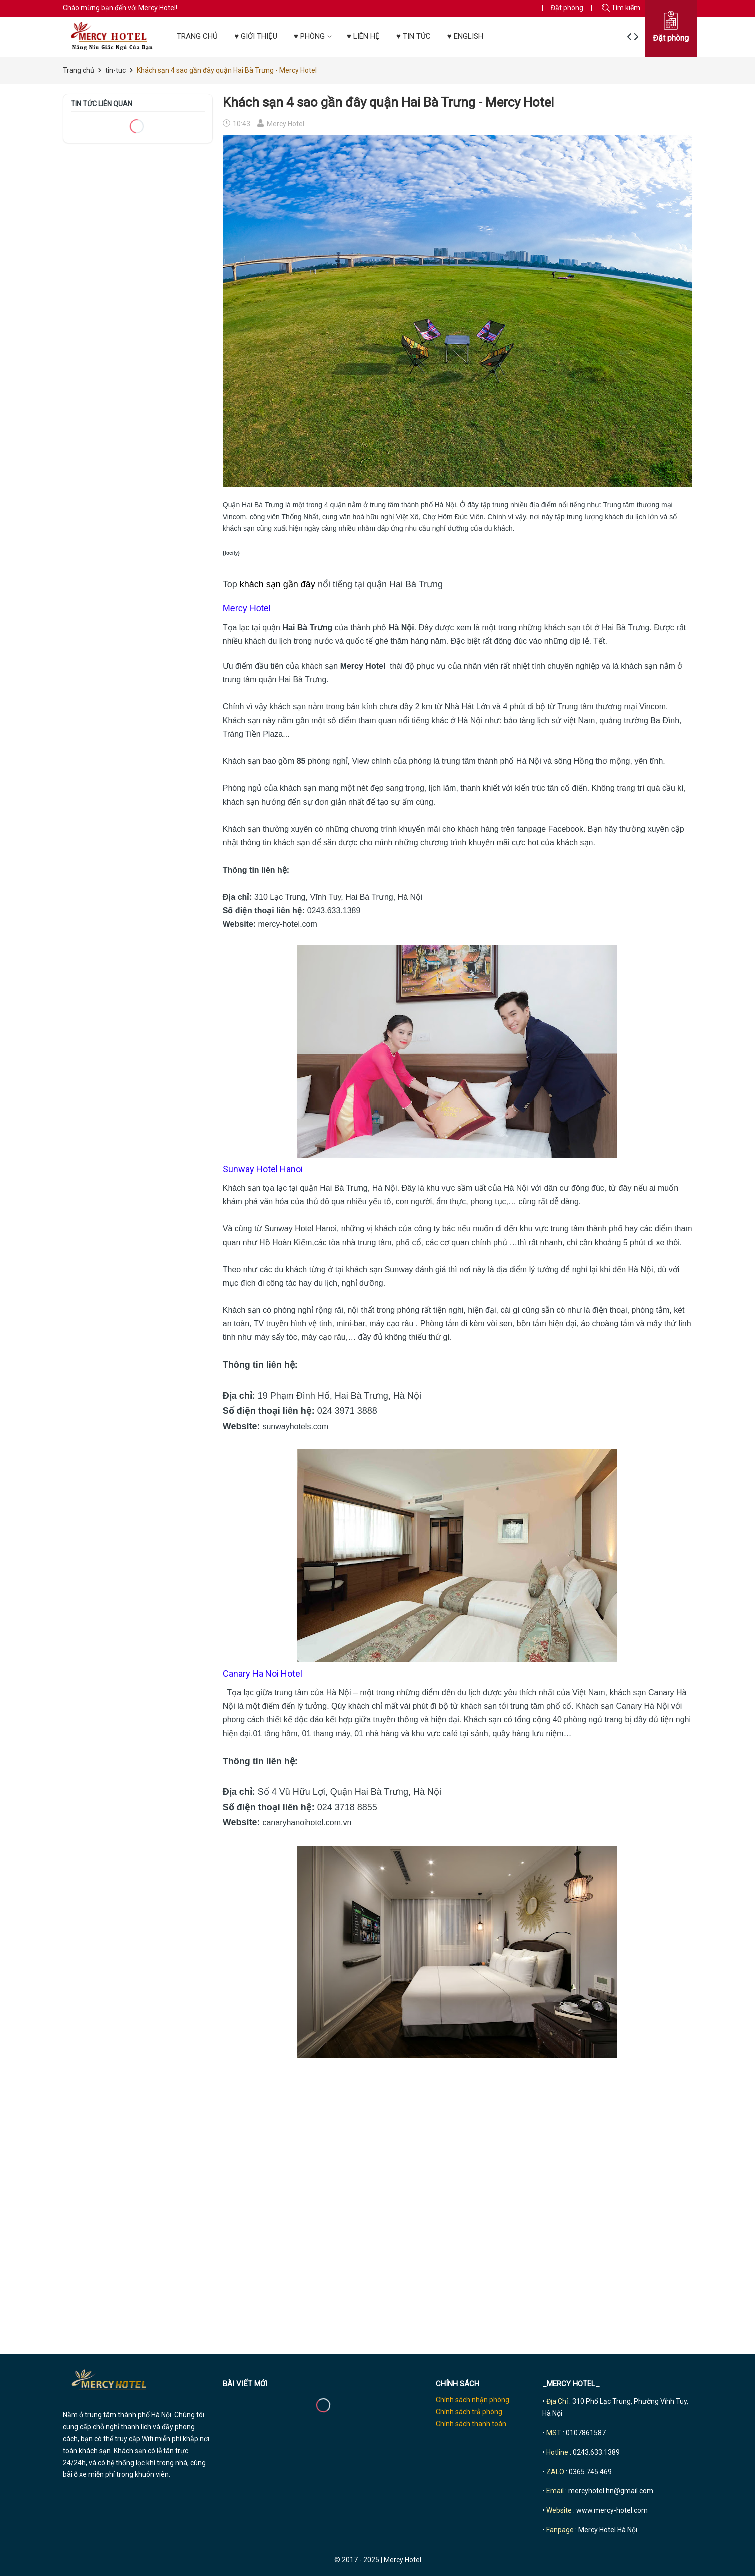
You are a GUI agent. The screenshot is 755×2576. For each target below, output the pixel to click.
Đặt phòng (567, 8)
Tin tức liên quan (101, 104)
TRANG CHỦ (197, 36)
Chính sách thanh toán (471, 2424)
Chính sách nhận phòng (472, 2400)
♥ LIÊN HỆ (363, 36)
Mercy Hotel (363, 666)
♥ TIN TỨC (413, 36)
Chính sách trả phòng (469, 2412)
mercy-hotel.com (287, 924)
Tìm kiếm (621, 8)
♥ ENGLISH (465, 36)
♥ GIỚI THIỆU (255, 36)
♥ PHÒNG (313, 36)
